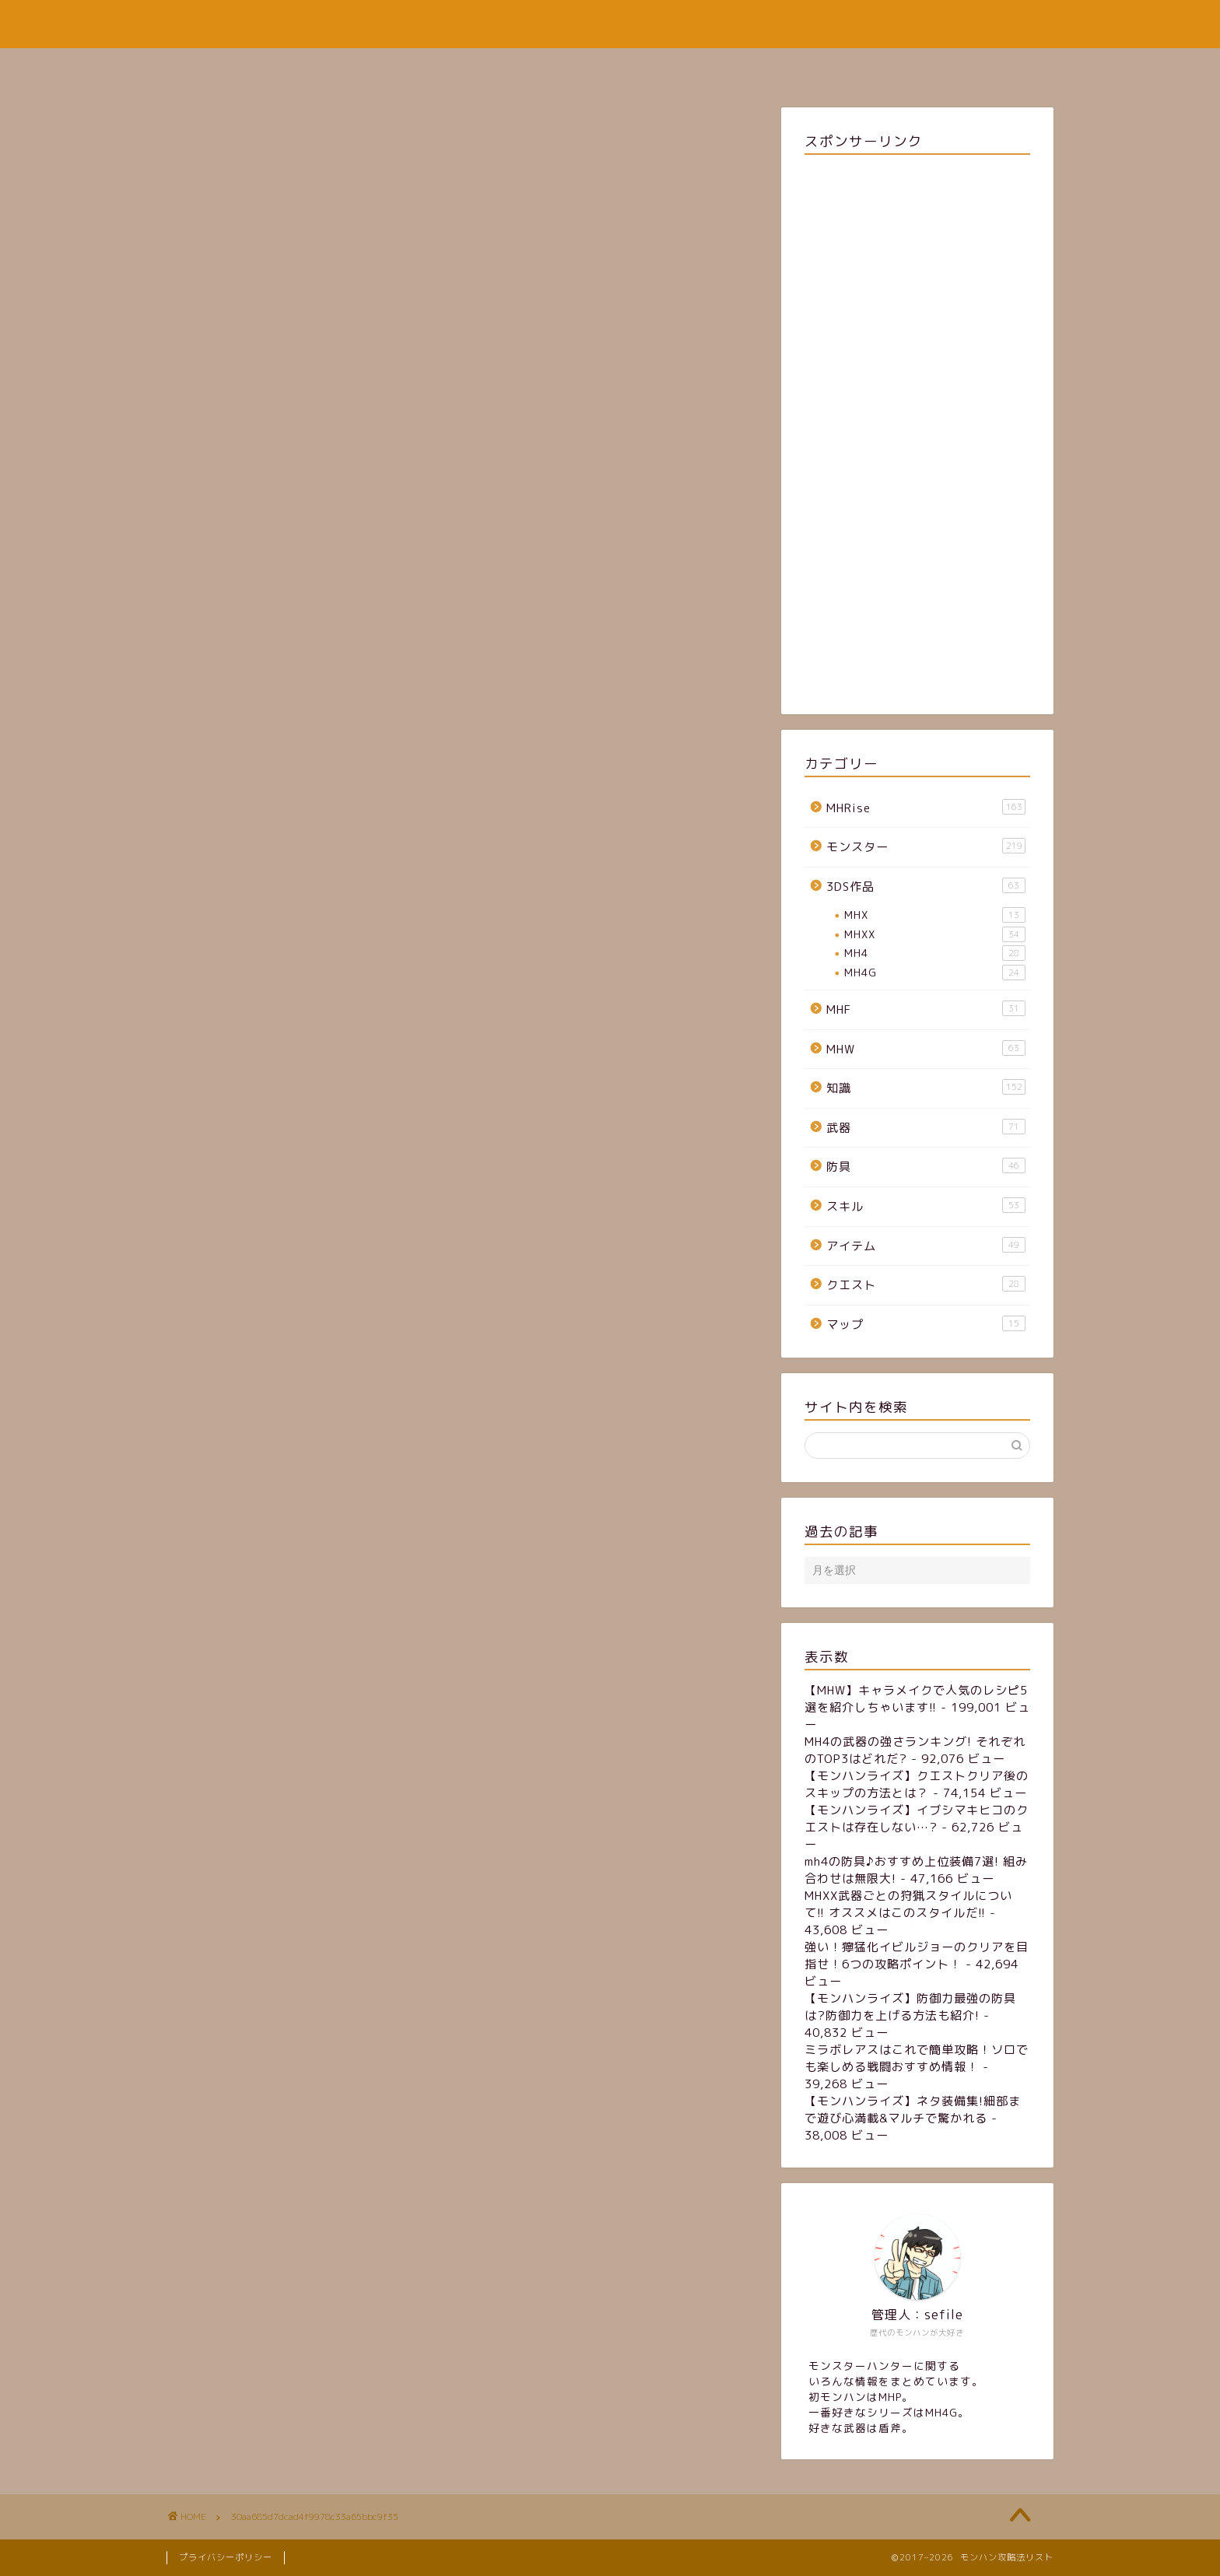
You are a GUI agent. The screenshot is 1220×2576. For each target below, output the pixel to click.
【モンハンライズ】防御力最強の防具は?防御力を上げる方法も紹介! (910, 2007)
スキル (925, 1205)
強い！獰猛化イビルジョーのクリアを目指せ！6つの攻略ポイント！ (917, 1955)
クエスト (925, 1284)
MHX (934, 915)
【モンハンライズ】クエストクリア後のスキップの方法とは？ (917, 1784)
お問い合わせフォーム (701, 67)
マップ (925, 1324)
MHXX (934, 934)
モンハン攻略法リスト (610, 23)
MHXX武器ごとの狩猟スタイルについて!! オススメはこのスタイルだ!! (908, 1904)
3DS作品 (925, 886)
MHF (925, 1009)
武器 (925, 1127)
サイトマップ (570, 67)
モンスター (925, 846)
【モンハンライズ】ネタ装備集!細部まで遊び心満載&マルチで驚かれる (913, 2109)
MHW (925, 1048)
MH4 (934, 953)
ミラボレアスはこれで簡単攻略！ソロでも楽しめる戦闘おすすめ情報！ (917, 2058)
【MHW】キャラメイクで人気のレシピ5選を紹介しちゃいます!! (916, 1699)
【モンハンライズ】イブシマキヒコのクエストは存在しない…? (917, 1818)
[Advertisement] (917, 431)
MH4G (934, 972)
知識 (925, 1087)
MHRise (925, 807)
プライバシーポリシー (225, 2557)
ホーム (478, 67)
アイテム (925, 1245)
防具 (925, 1166)
